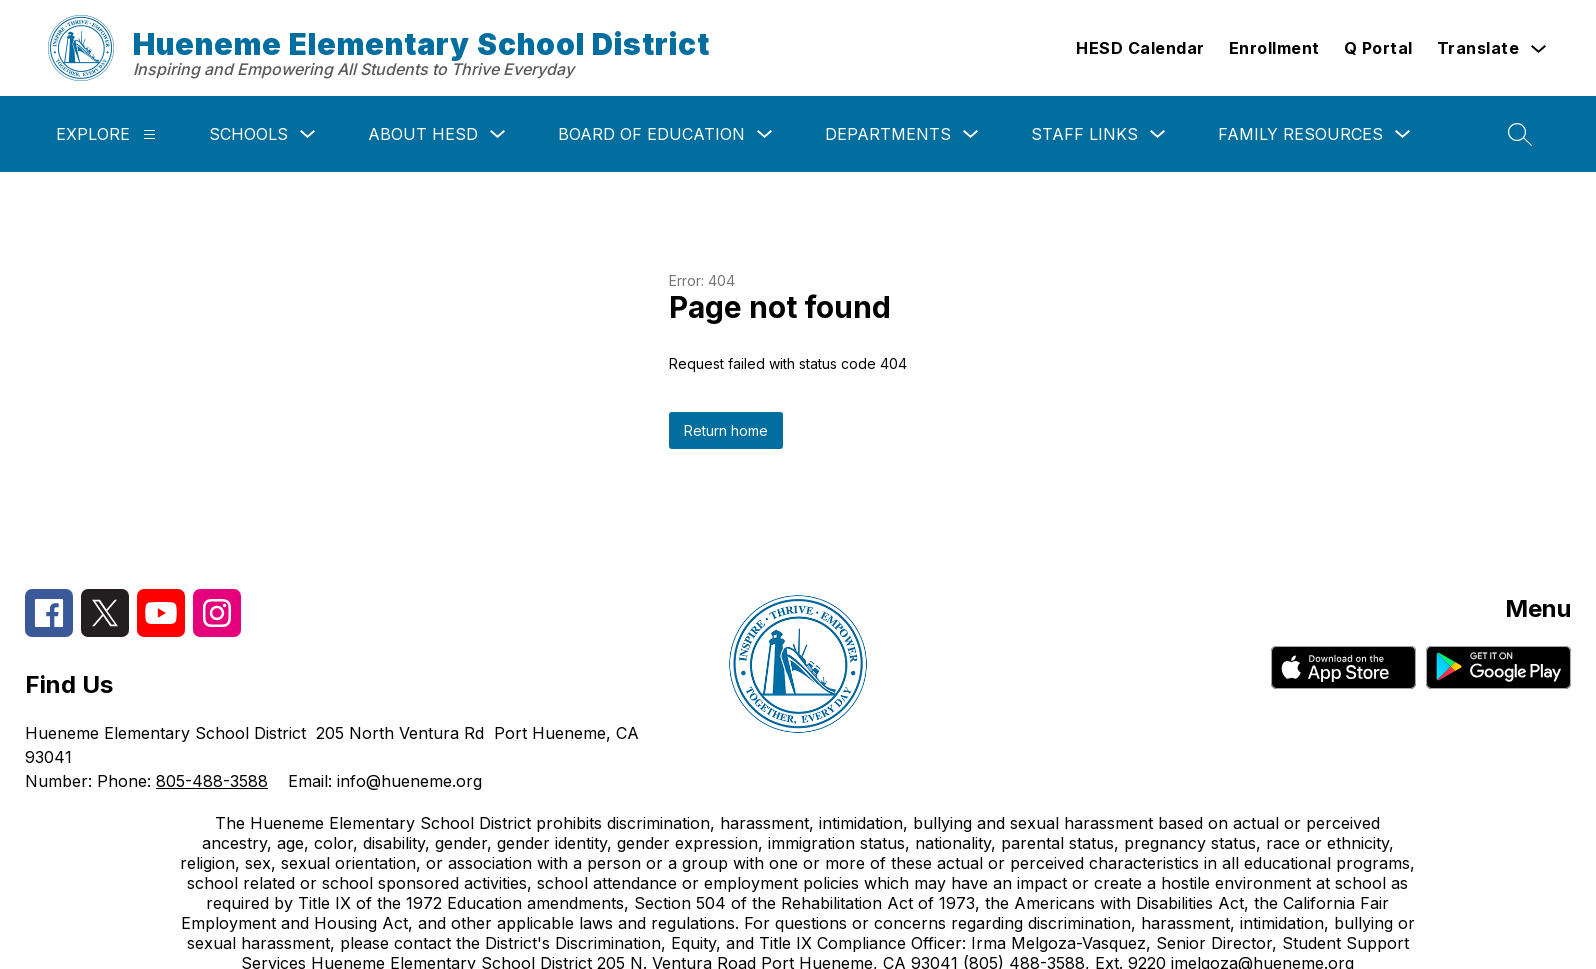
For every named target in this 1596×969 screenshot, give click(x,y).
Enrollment (1274, 48)
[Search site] (1520, 134)
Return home (726, 430)
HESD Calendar (1140, 48)
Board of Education (651, 134)
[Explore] (149, 134)
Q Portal (1378, 48)
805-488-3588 (212, 781)
